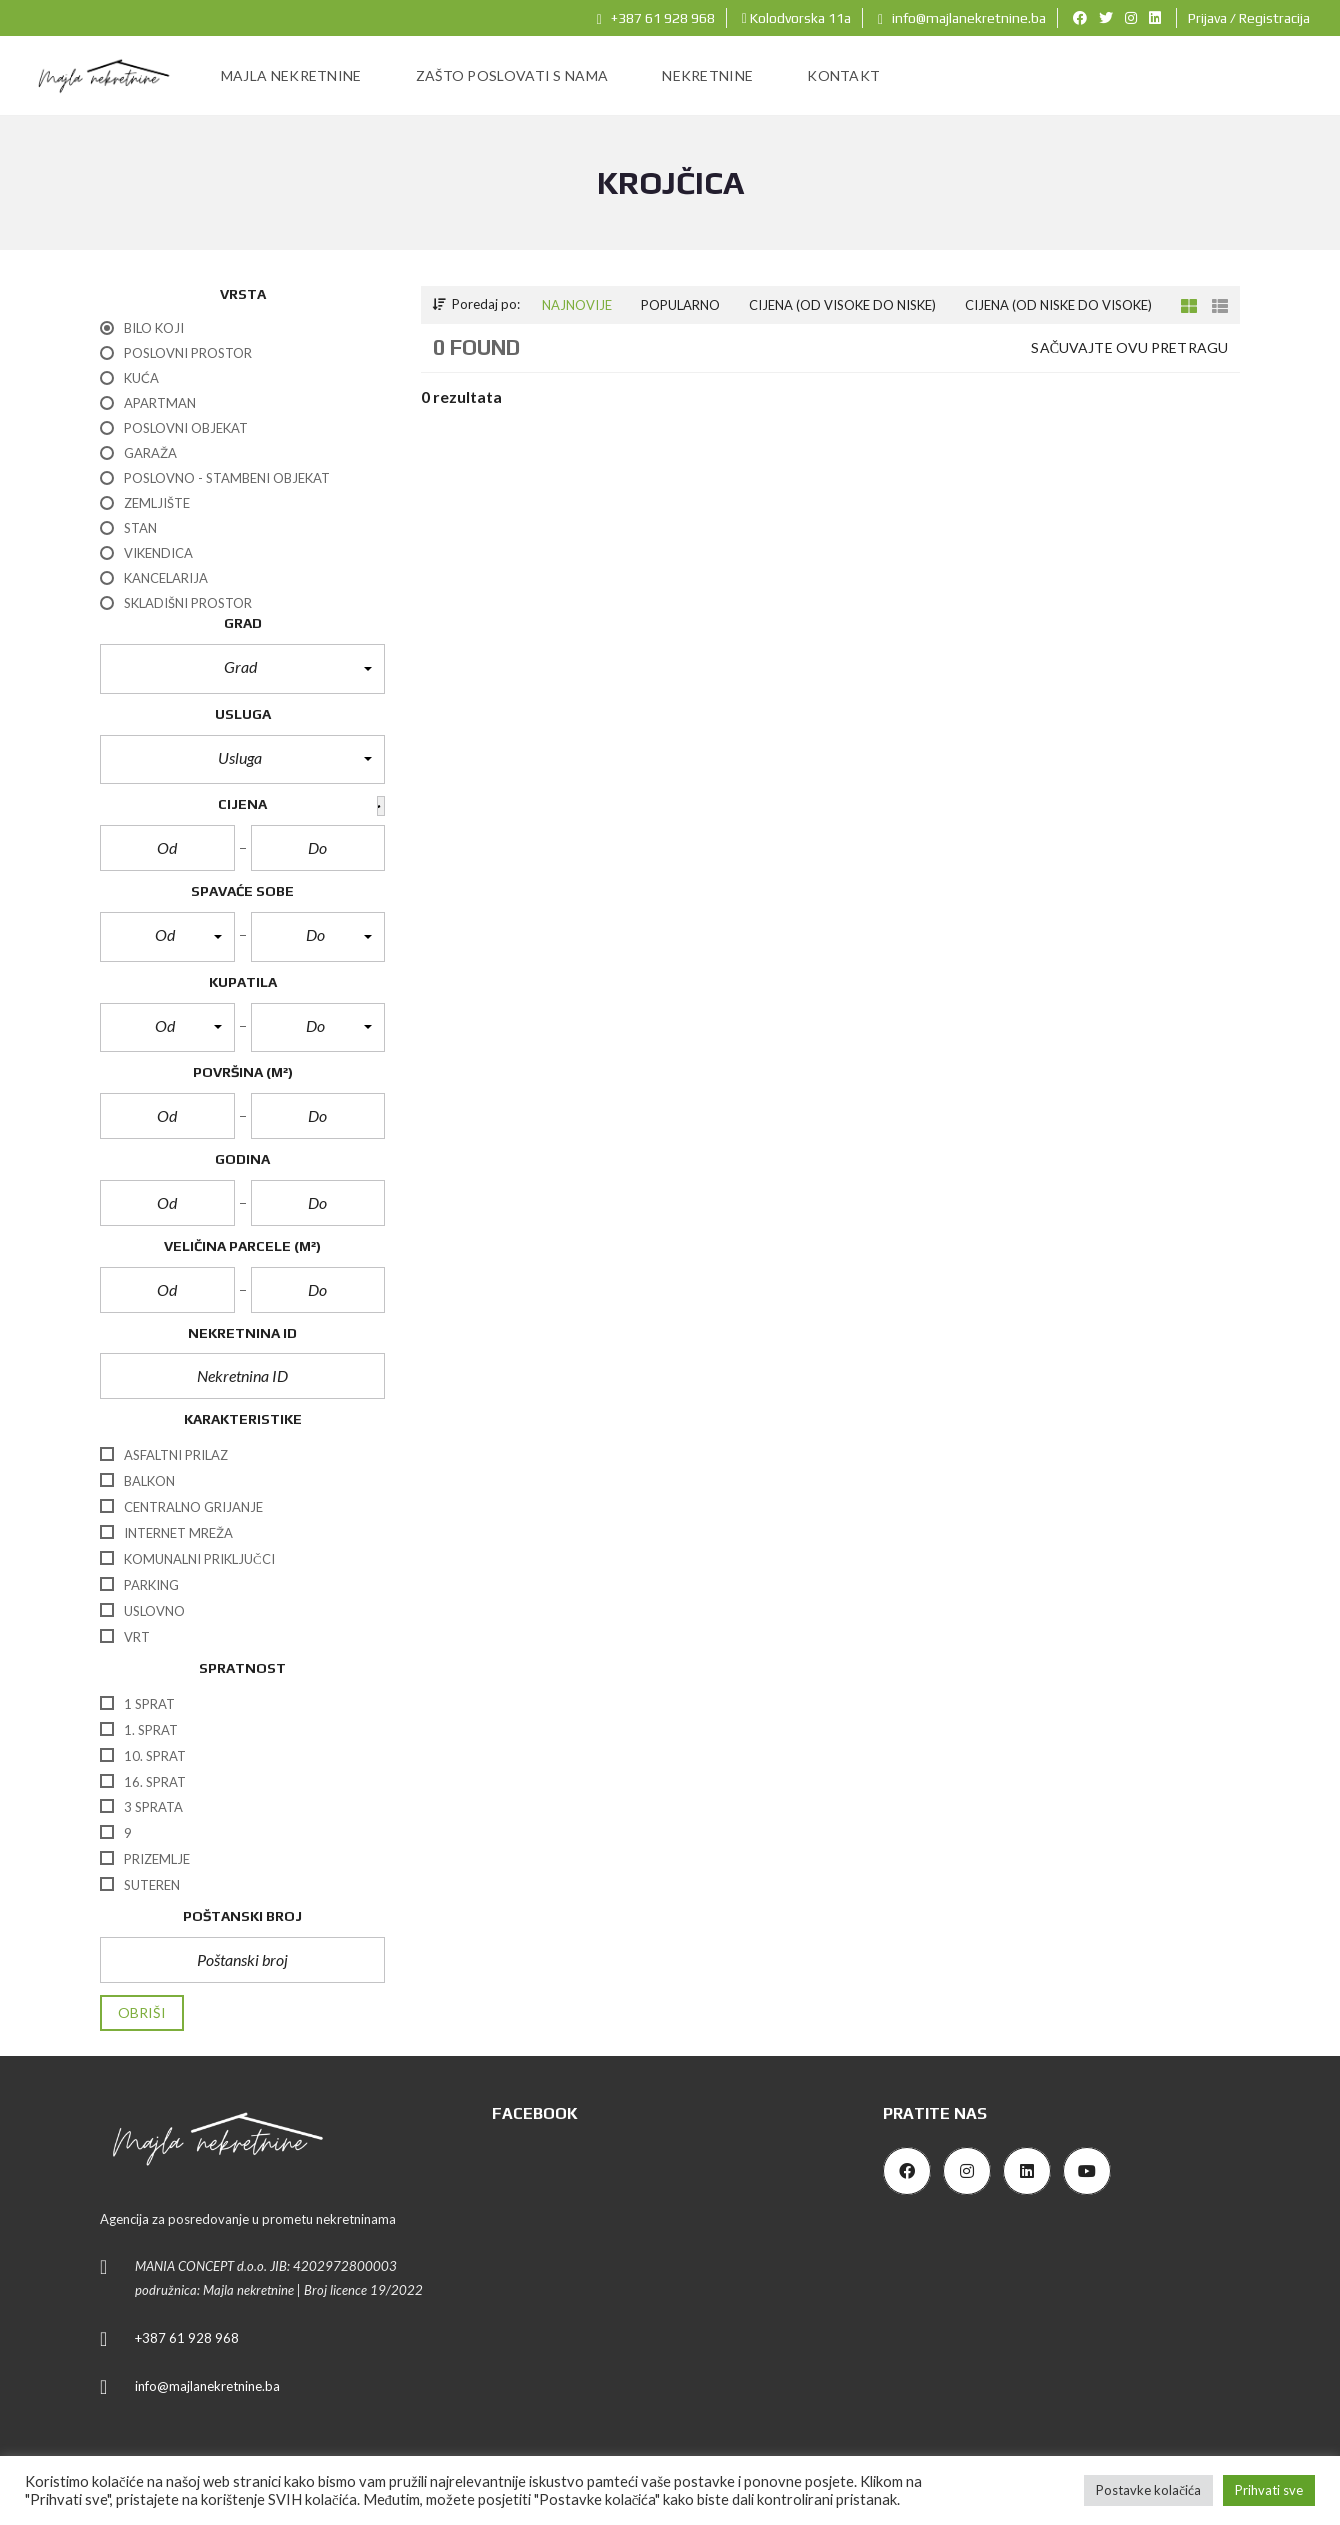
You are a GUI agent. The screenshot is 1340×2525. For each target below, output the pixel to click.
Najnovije (577, 305)
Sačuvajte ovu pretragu (1129, 347)
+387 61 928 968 (656, 18)
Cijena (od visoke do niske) (842, 305)
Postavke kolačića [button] (1148, 2490)
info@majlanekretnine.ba (962, 18)
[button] (242, 669)
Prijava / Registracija (1249, 18)
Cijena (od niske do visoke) (1058, 305)
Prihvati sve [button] (1269, 2490)
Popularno (680, 305)
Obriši (142, 2012)
